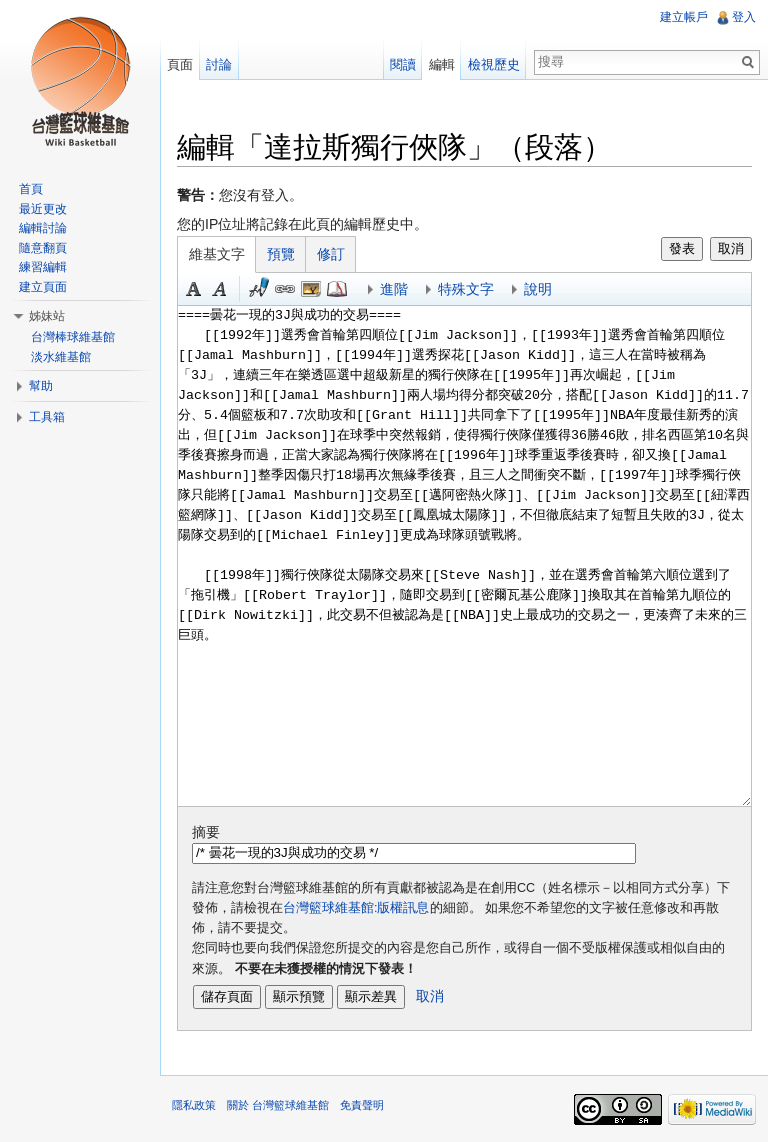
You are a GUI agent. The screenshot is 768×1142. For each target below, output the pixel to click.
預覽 (281, 254)
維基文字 (217, 254)
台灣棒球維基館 (73, 337)
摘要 (206, 832)
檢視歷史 (494, 64)
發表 (682, 248)
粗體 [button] (194, 289)
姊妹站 (47, 316)
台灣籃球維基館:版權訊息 (356, 908)
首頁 (31, 189)
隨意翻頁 (43, 248)
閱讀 (403, 64)
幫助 (41, 386)
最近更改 (43, 209)
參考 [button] (337, 289)
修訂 (331, 254)
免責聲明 (362, 1105)
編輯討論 (43, 228)
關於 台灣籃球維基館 (278, 1105)
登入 (744, 17)
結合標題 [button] (311, 289)
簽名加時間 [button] (259, 289)
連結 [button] (285, 289)
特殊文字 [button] (466, 289)
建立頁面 (43, 287)
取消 (731, 248)
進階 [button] (394, 289)
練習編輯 (43, 267)
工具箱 (47, 417)
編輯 (442, 64)
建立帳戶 (684, 17)
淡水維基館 (61, 357)
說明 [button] (538, 289)
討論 (219, 64)
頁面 (180, 64)
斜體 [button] (220, 289)
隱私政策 (194, 1105)
